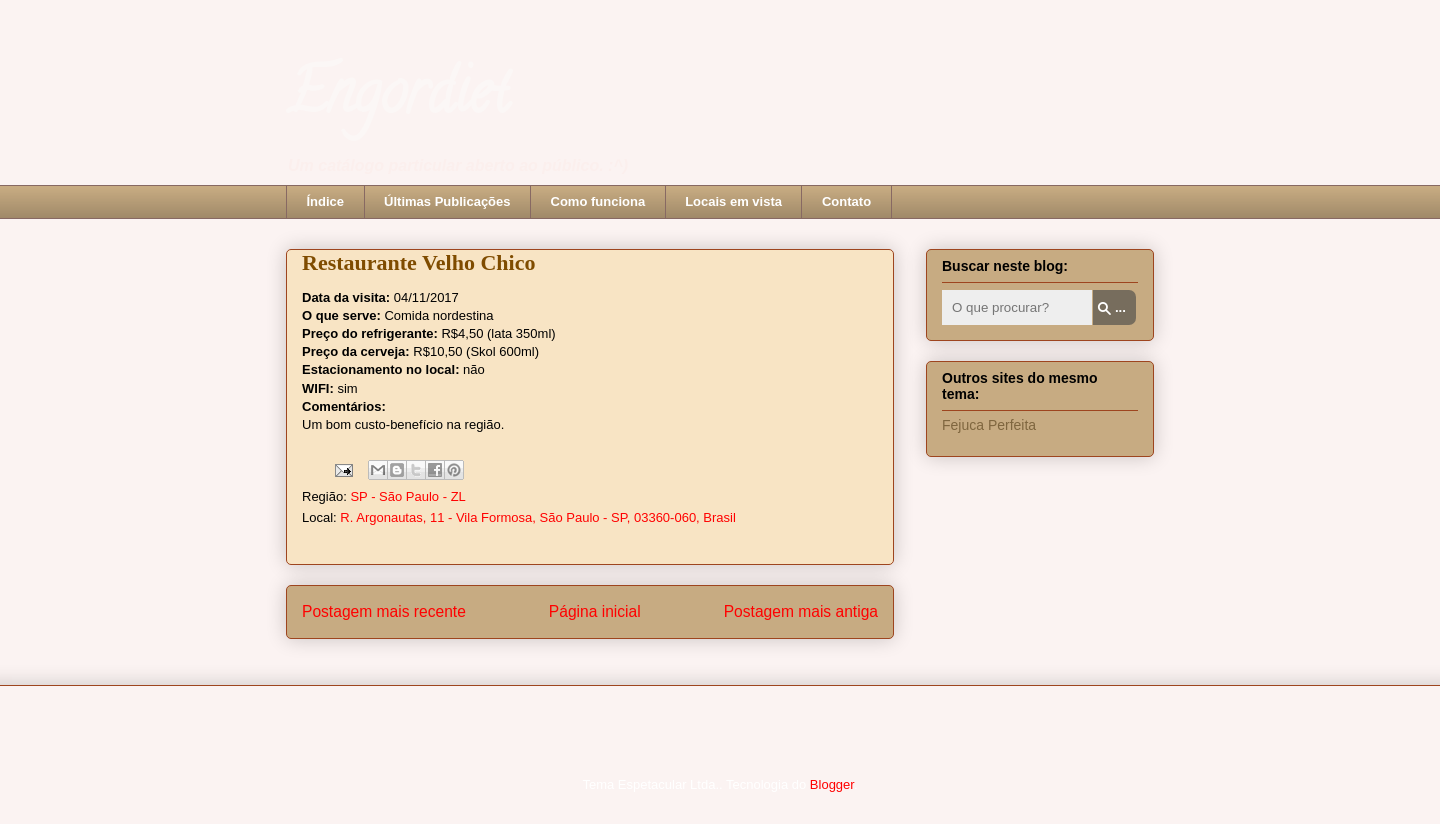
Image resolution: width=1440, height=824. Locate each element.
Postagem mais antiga (801, 611)
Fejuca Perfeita (989, 425)
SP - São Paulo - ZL (407, 496)
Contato (846, 201)
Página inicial (595, 611)
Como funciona (598, 201)
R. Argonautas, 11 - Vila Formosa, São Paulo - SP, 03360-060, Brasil (538, 517)
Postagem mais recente (384, 611)
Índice (326, 201)
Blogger (832, 784)
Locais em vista (733, 201)
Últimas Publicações (447, 201)
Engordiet (397, 99)
